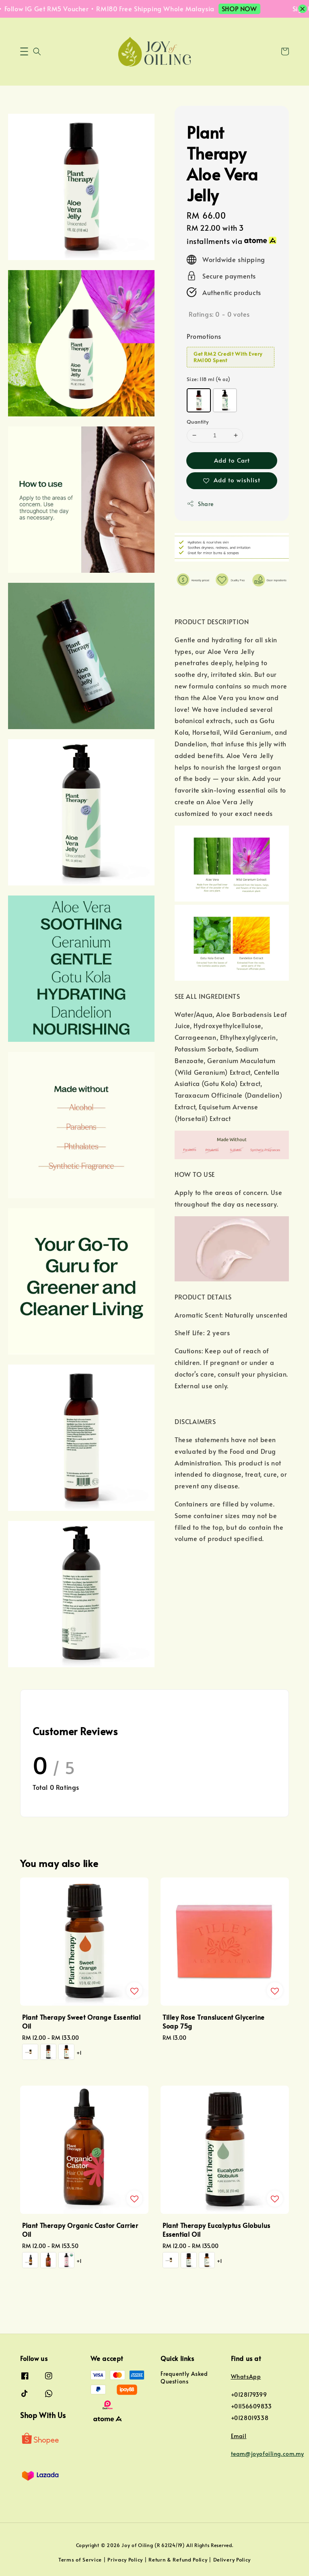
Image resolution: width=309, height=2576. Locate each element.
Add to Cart (232, 460)
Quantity (197, 421)
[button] (24, 51)
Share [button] (200, 504)
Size (209, 379)
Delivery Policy (232, 2559)
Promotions (204, 336)
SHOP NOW (249, 8)
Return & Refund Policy (177, 2559)
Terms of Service (80, 2559)
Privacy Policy (125, 2559)
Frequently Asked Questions (184, 2377)
